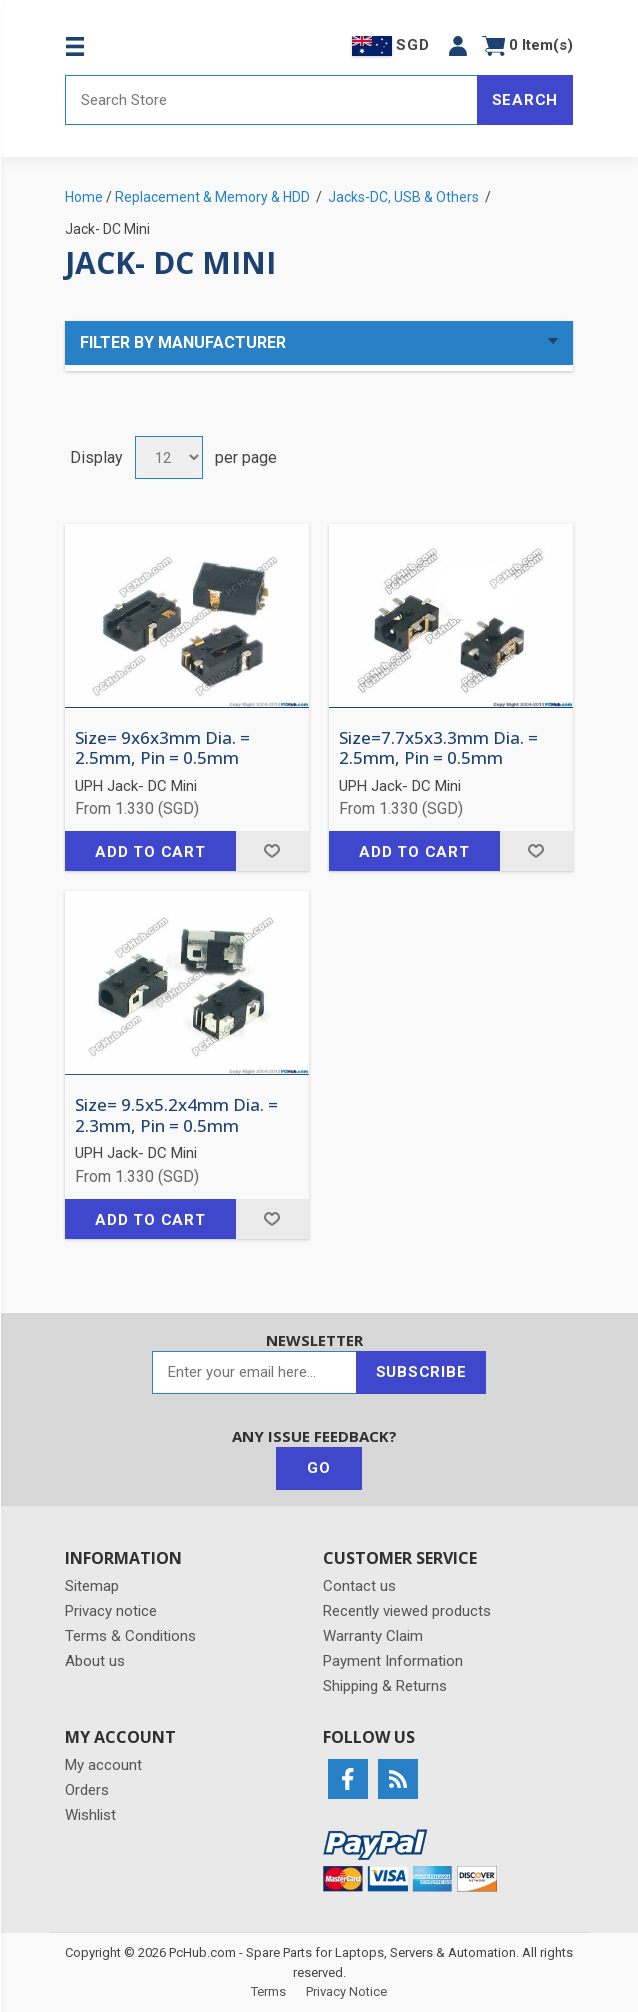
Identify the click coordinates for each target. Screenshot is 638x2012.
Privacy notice (111, 1611)
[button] (458, 45)
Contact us (359, 1586)
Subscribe (421, 1372)
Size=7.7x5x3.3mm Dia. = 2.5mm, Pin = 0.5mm (438, 748)
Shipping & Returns (385, 1686)
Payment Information (393, 1661)
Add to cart (150, 852)
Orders (87, 1790)
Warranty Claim (373, 1636)
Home (84, 197)
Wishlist (90, 1815)
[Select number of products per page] (169, 457)
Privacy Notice (346, 1991)
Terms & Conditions (130, 1636)
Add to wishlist (272, 851)
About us (95, 1661)
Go (319, 1468)
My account (103, 1765)
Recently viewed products (407, 1611)
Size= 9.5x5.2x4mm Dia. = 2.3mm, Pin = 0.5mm (176, 1115)
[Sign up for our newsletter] (254, 1372)
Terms (268, 1991)
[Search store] (271, 100)
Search (525, 100)
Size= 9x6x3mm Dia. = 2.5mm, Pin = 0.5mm (162, 748)
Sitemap (92, 1586)
